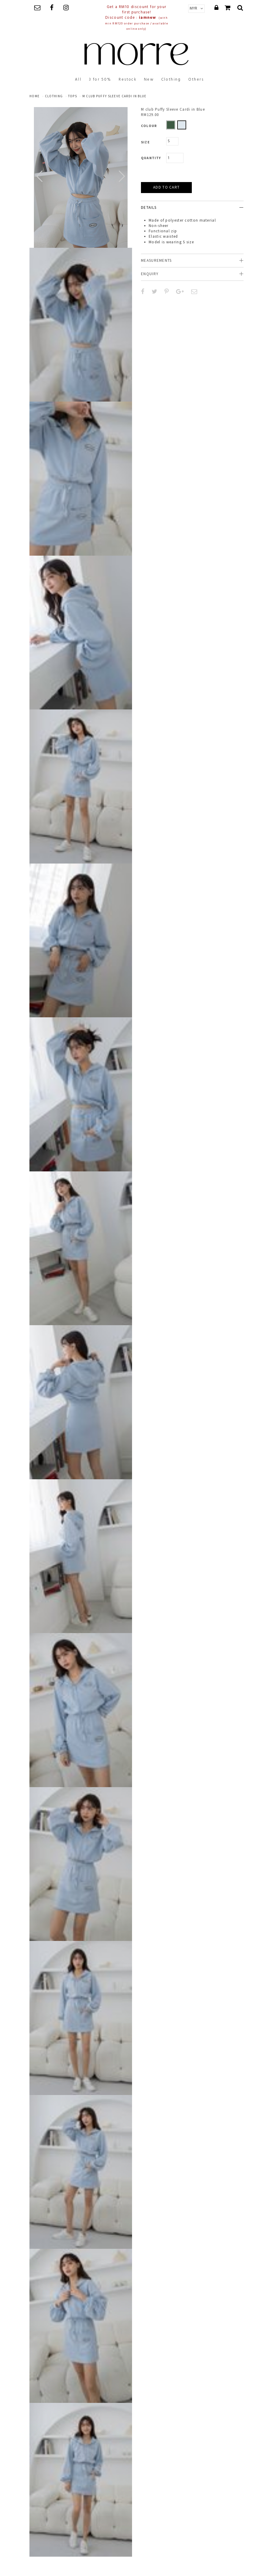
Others (196, 79)
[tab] (192, 207)
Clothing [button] (171, 79)
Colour (149, 125)
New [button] (149, 79)
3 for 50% (100, 79)
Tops (72, 96)
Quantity (151, 158)
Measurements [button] (156, 260)
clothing (54, 96)
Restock (127, 79)
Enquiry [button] (150, 273)
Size (145, 142)
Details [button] (148, 207)
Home (34, 96)
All (78, 79)
